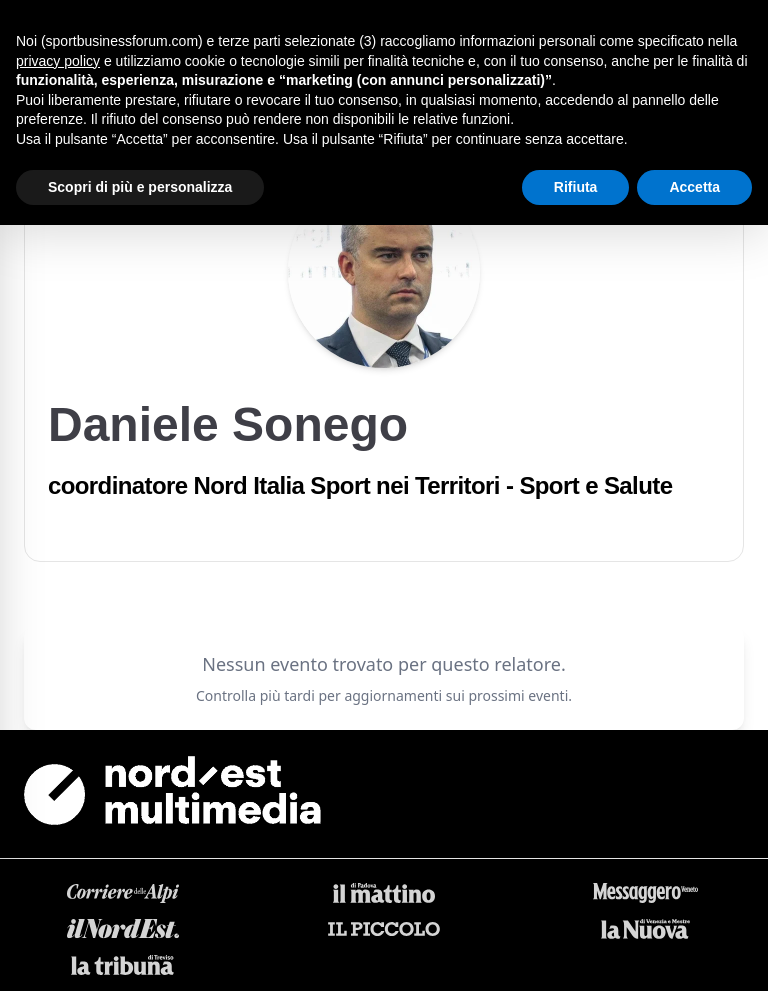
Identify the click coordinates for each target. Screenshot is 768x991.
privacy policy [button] (58, 61)
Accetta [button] (694, 187)
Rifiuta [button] (576, 187)
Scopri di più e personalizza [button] (140, 187)
